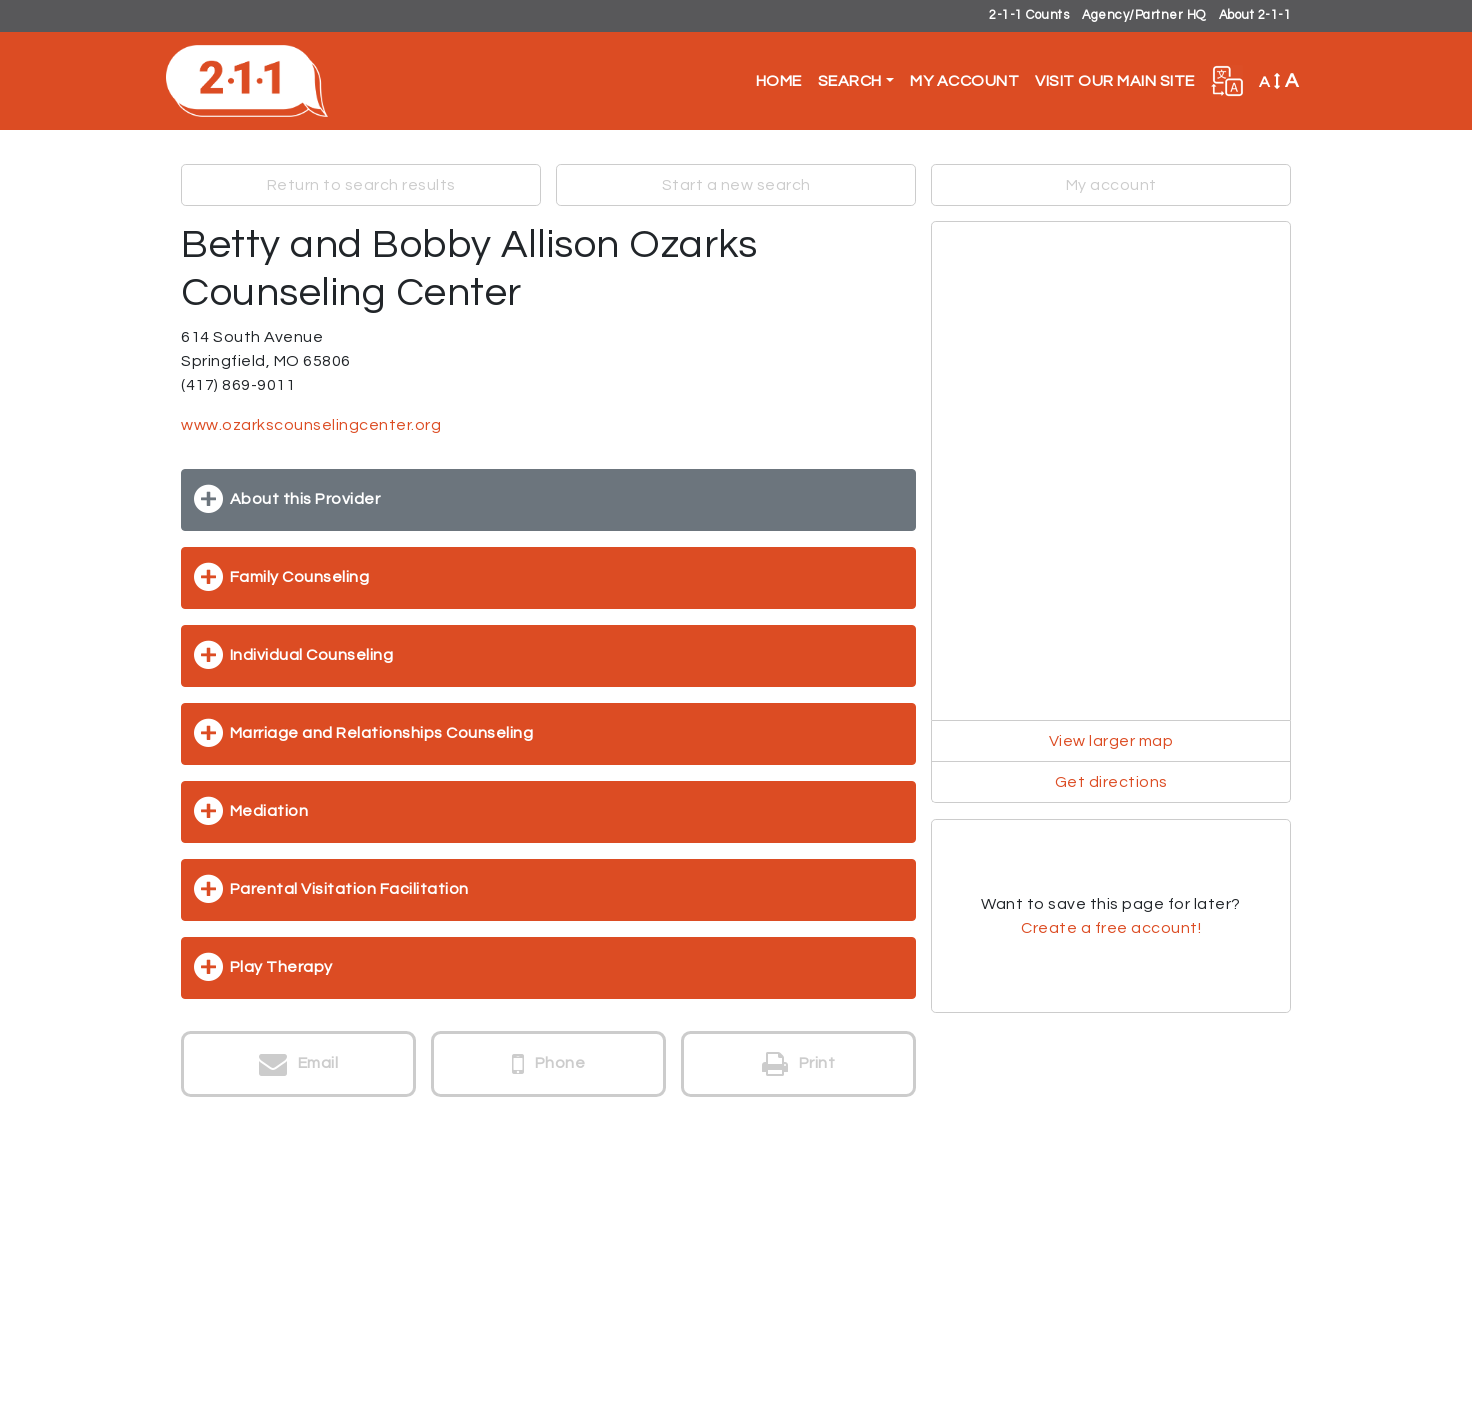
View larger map (1111, 741)
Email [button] (299, 1064)
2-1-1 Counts (1029, 15)
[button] (1227, 81)
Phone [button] (549, 1064)
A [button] (1279, 81)
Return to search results (361, 185)
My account (1111, 185)
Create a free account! (1111, 928)
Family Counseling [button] (300, 577)
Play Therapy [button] (281, 967)
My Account (964, 81)
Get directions (1111, 782)
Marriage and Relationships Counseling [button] (382, 733)
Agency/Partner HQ (1144, 15)
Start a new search (736, 185)
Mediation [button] (269, 811)
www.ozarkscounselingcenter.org (311, 425)
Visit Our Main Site (1115, 81)
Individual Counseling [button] (312, 655)
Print (799, 1064)
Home (779, 81)
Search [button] (850, 81)
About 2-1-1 (1255, 15)
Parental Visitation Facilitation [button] (349, 889)
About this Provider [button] (305, 499)
